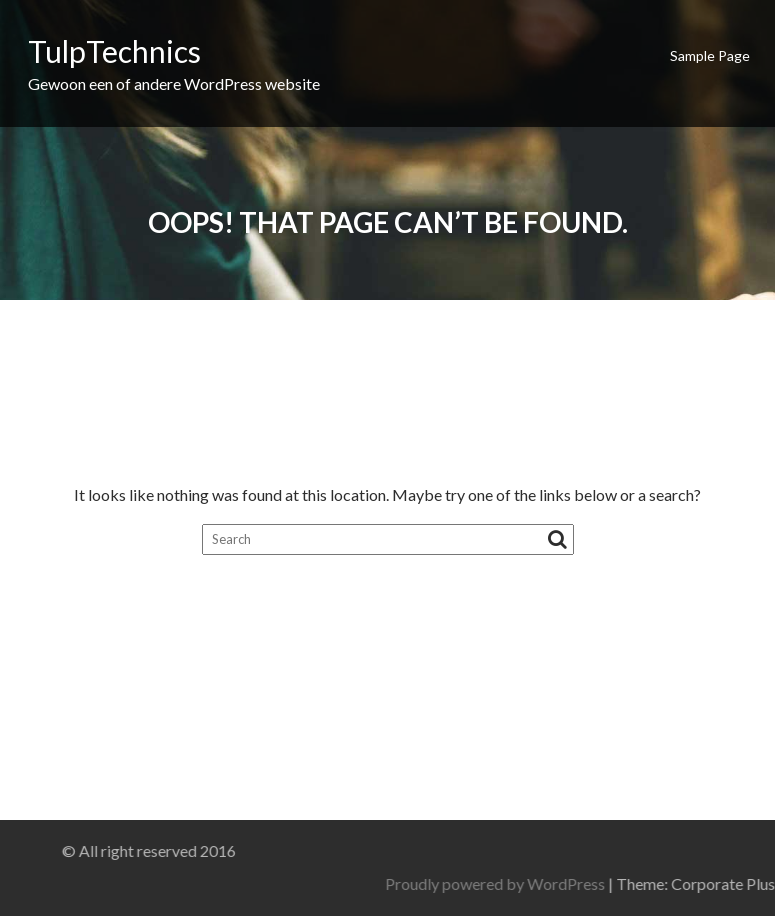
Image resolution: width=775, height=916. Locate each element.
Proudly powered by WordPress (624, 883)
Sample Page (710, 55)
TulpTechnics (114, 51)
